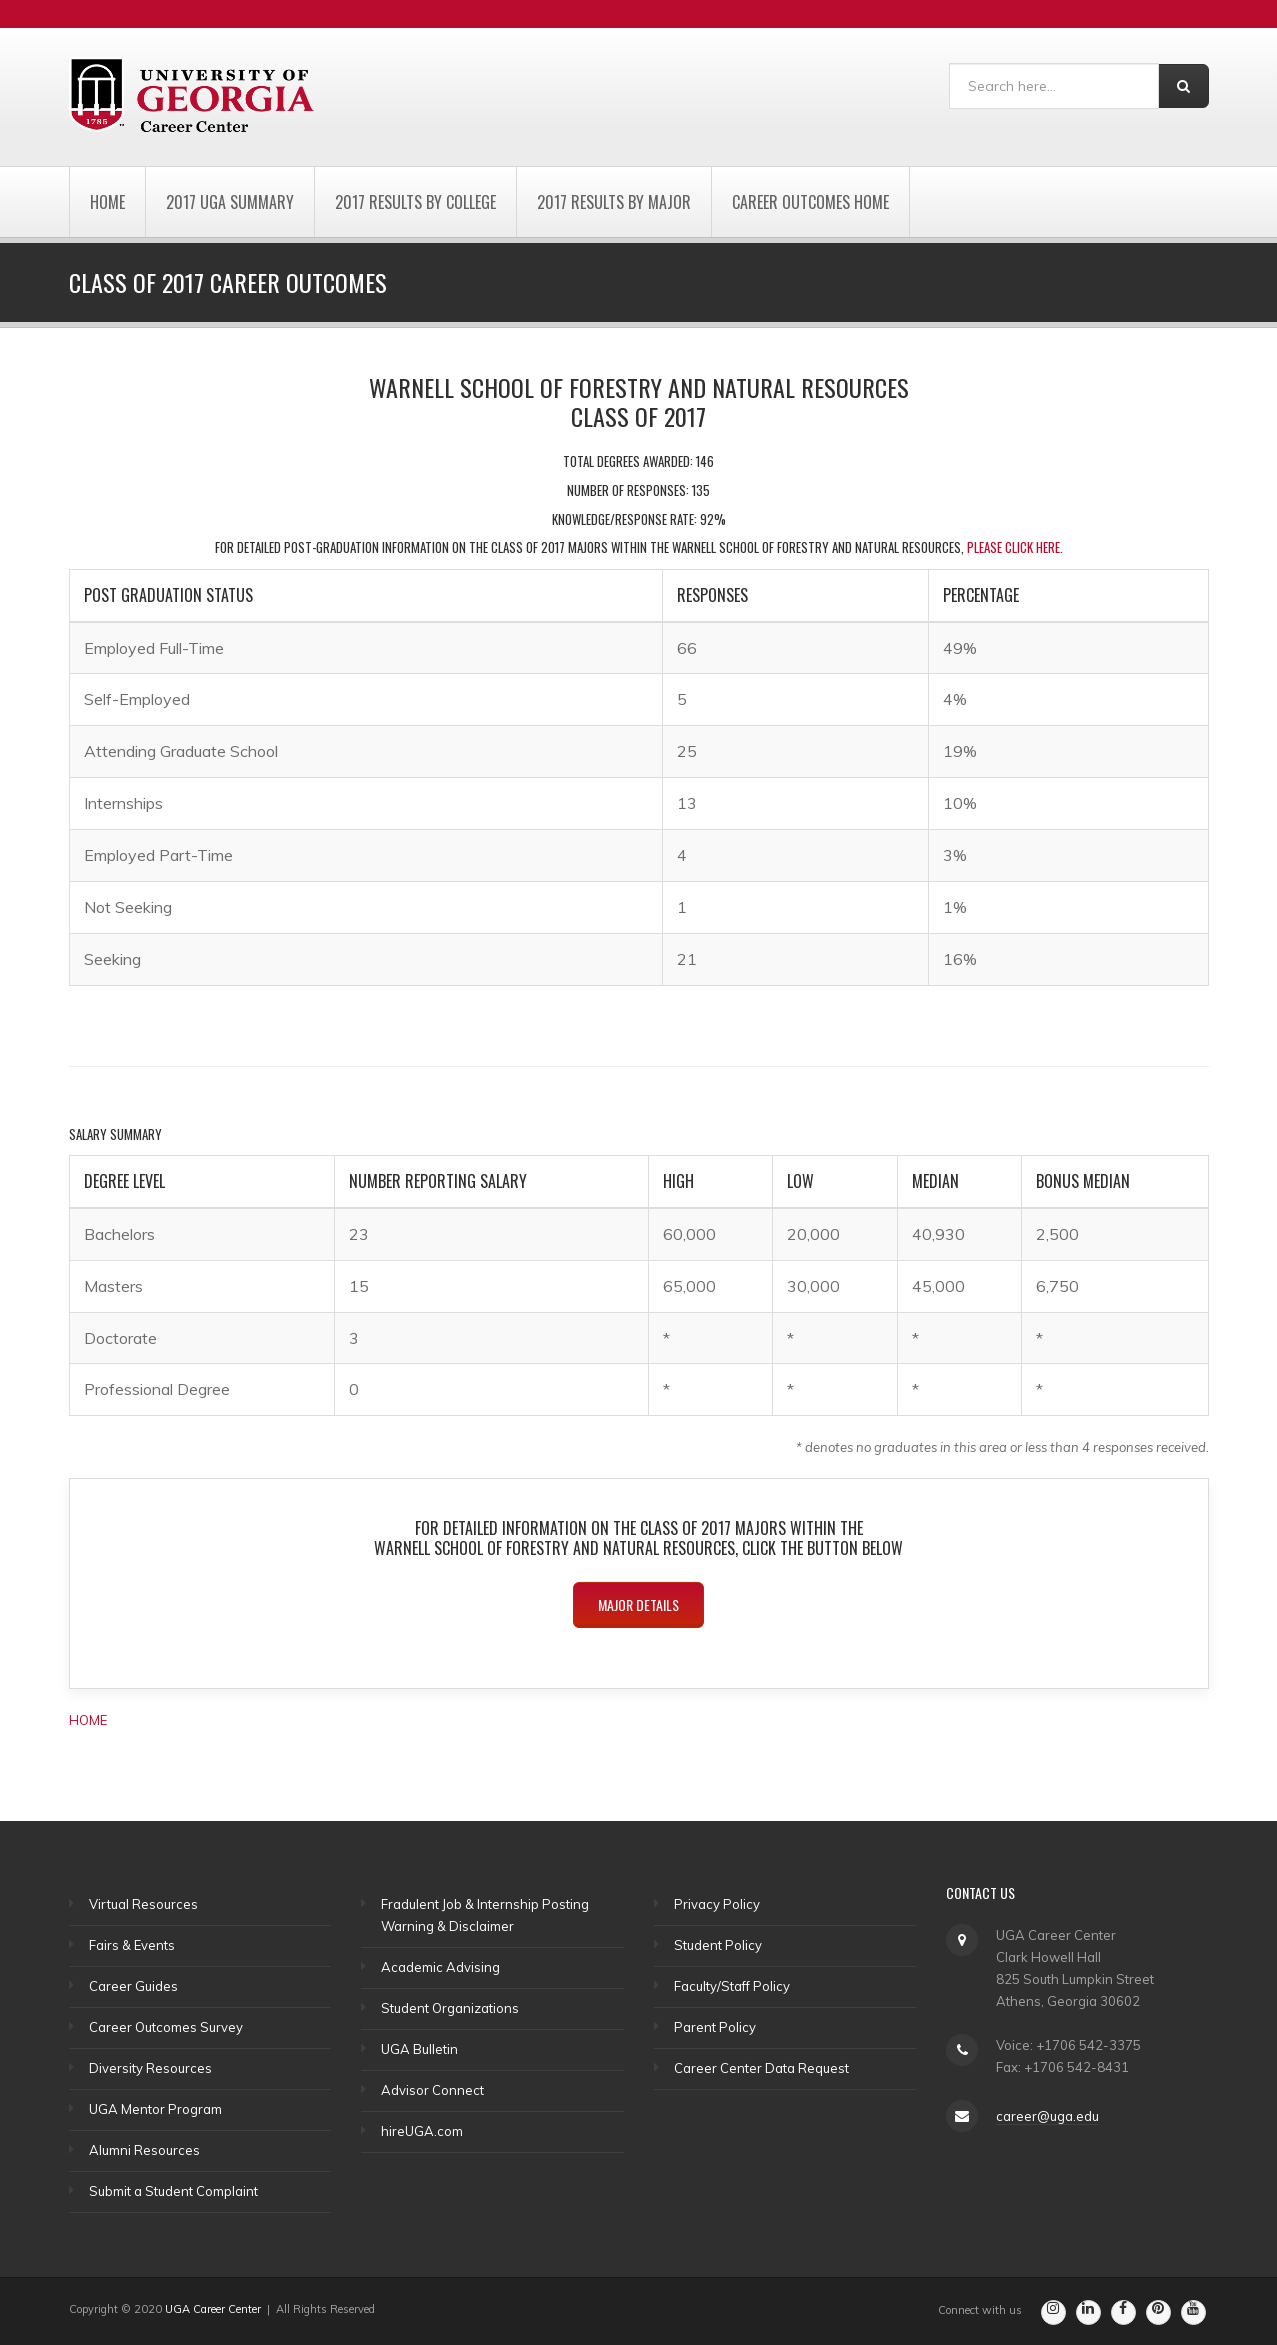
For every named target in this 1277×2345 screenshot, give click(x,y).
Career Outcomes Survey (166, 2027)
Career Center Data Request (761, 2068)
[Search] (1054, 86)
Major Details (638, 1604)
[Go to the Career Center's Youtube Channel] (1193, 2312)
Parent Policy (715, 2027)
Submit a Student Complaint (173, 2191)
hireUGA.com (422, 2131)
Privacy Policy (717, 1904)
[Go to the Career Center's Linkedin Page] (1088, 2312)
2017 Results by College (415, 202)
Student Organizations (450, 2008)
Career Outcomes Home (810, 202)
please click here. (1015, 547)
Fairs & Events (132, 1945)
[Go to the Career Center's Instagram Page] (1053, 2312)
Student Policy (718, 1945)
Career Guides (133, 1986)
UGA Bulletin (419, 2049)
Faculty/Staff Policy (732, 1986)
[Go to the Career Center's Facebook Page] (1123, 2312)
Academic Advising (440, 1967)
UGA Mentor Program (155, 2109)
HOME (88, 1720)
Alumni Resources (144, 2150)
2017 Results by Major (614, 202)
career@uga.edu (1047, 2116)
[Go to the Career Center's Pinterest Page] (1158, 2312)
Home (107, 202)
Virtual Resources (143, 1904)
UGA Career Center (213, 2309)
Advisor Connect (432, 2090)
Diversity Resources (150, 2068)
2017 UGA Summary (230, 202)
